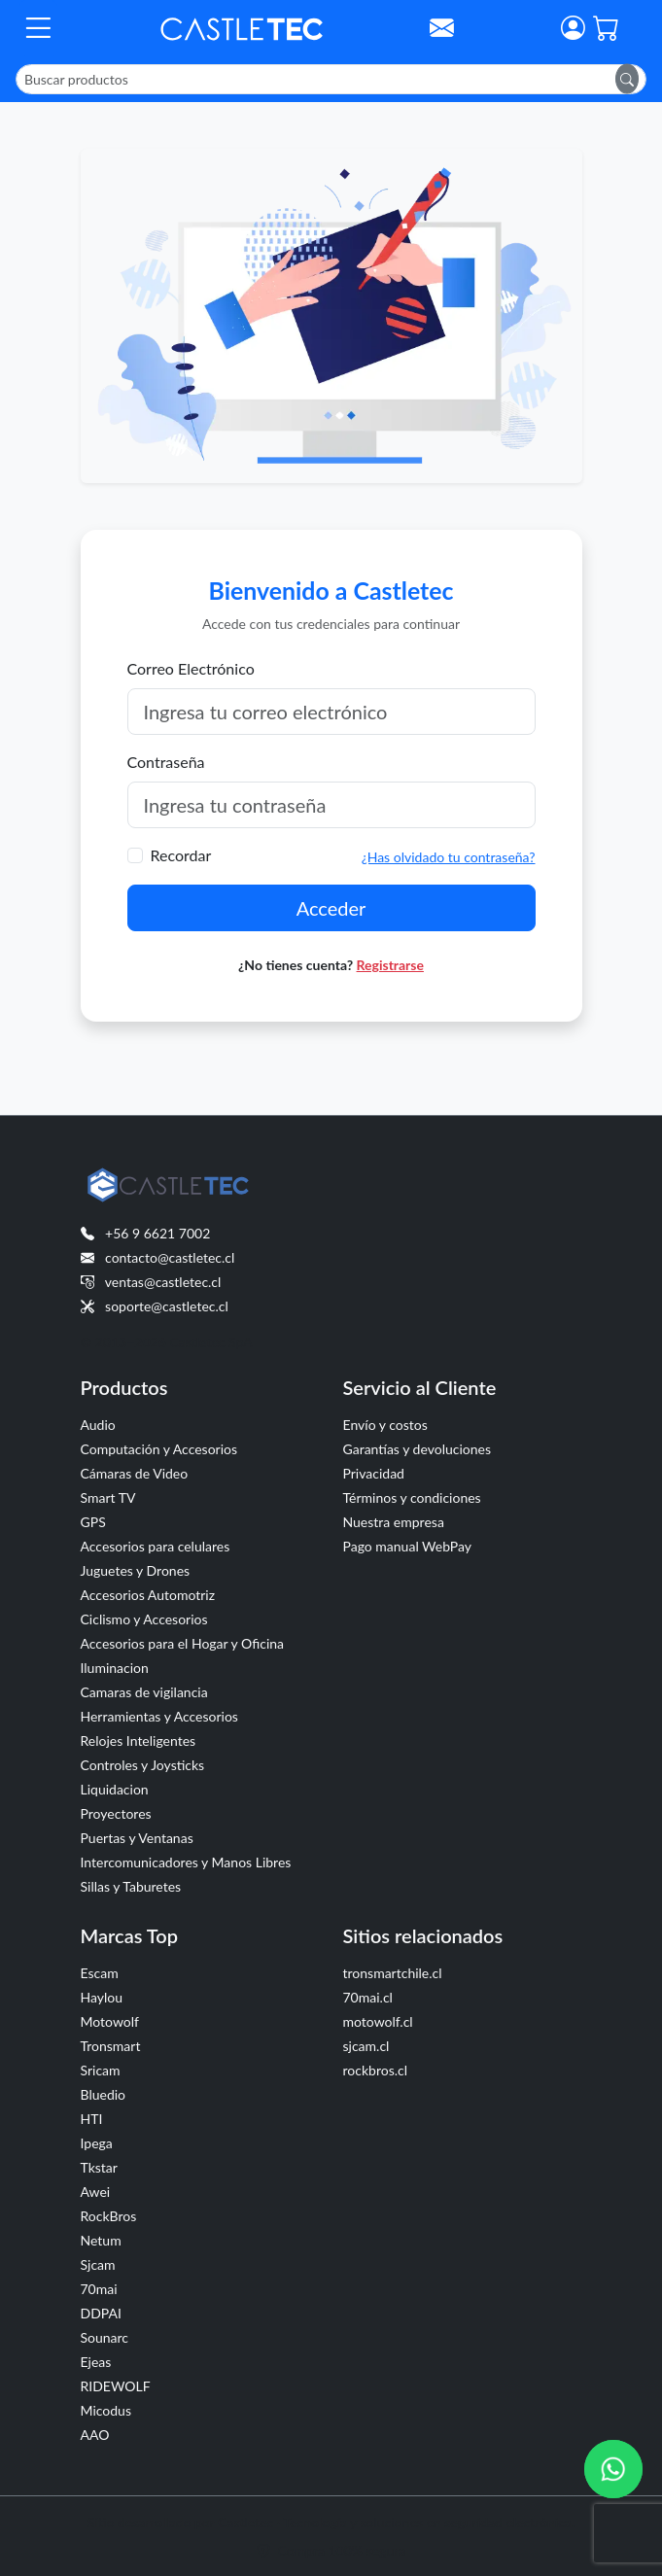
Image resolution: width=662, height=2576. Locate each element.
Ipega (97, 2143)
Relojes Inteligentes (138, 1740)
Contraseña (166, 761)
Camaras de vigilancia (144, 1692)
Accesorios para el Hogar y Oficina (183, 1643)
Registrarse (390, 965)
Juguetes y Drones (136, 1570)
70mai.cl (368, 1997)
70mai (99, 2288)
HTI (92, 2118)
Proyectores (116, 1813)
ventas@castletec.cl (163, 1281)
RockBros (109, 2216)
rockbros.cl (375, 2070)
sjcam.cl (366, 2045)
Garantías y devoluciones (417, 1449)
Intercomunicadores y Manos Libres (186, 1862)
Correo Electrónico (191, 668)
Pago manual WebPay (407, 1546)
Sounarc (105, 2337)
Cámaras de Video (135, 1473)
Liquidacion (115, 1789)
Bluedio (103, 2094)
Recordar (181, 855)
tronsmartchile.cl (392, 1973)
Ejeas (96, 2361)
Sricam (101, 2070)
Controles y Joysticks (143, 1765)
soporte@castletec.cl (166, 1306)
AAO (95, 2434)
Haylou (102, 1997)
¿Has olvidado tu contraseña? (449, 857)
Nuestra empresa (393, 1522)
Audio (98, 1424)
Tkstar (99, 2167)
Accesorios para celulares (155, 1546)
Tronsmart (111, 2045)
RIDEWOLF (116, 2386)
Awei (96, 2191)
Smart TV (108, 1497)
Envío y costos (385, 1424)
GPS (93, 1522)
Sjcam (98, 2264)
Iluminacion (115, 1667)
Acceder (331, 908)
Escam (100, 1973)
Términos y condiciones (412, 1497)
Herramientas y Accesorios (159, 1716)
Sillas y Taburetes (131, 1886)
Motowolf (110, 2021)
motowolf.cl (378, 2021)
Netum (101, 2240)
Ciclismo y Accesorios (144, 1619)
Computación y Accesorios (159, 1449)
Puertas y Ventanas (137, 1837)
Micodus (106, 2410)
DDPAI (101, 2313)
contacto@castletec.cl (169, 1257)
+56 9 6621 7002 (157, 1233)
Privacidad (373, 1473)
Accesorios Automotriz (148, 1594)
